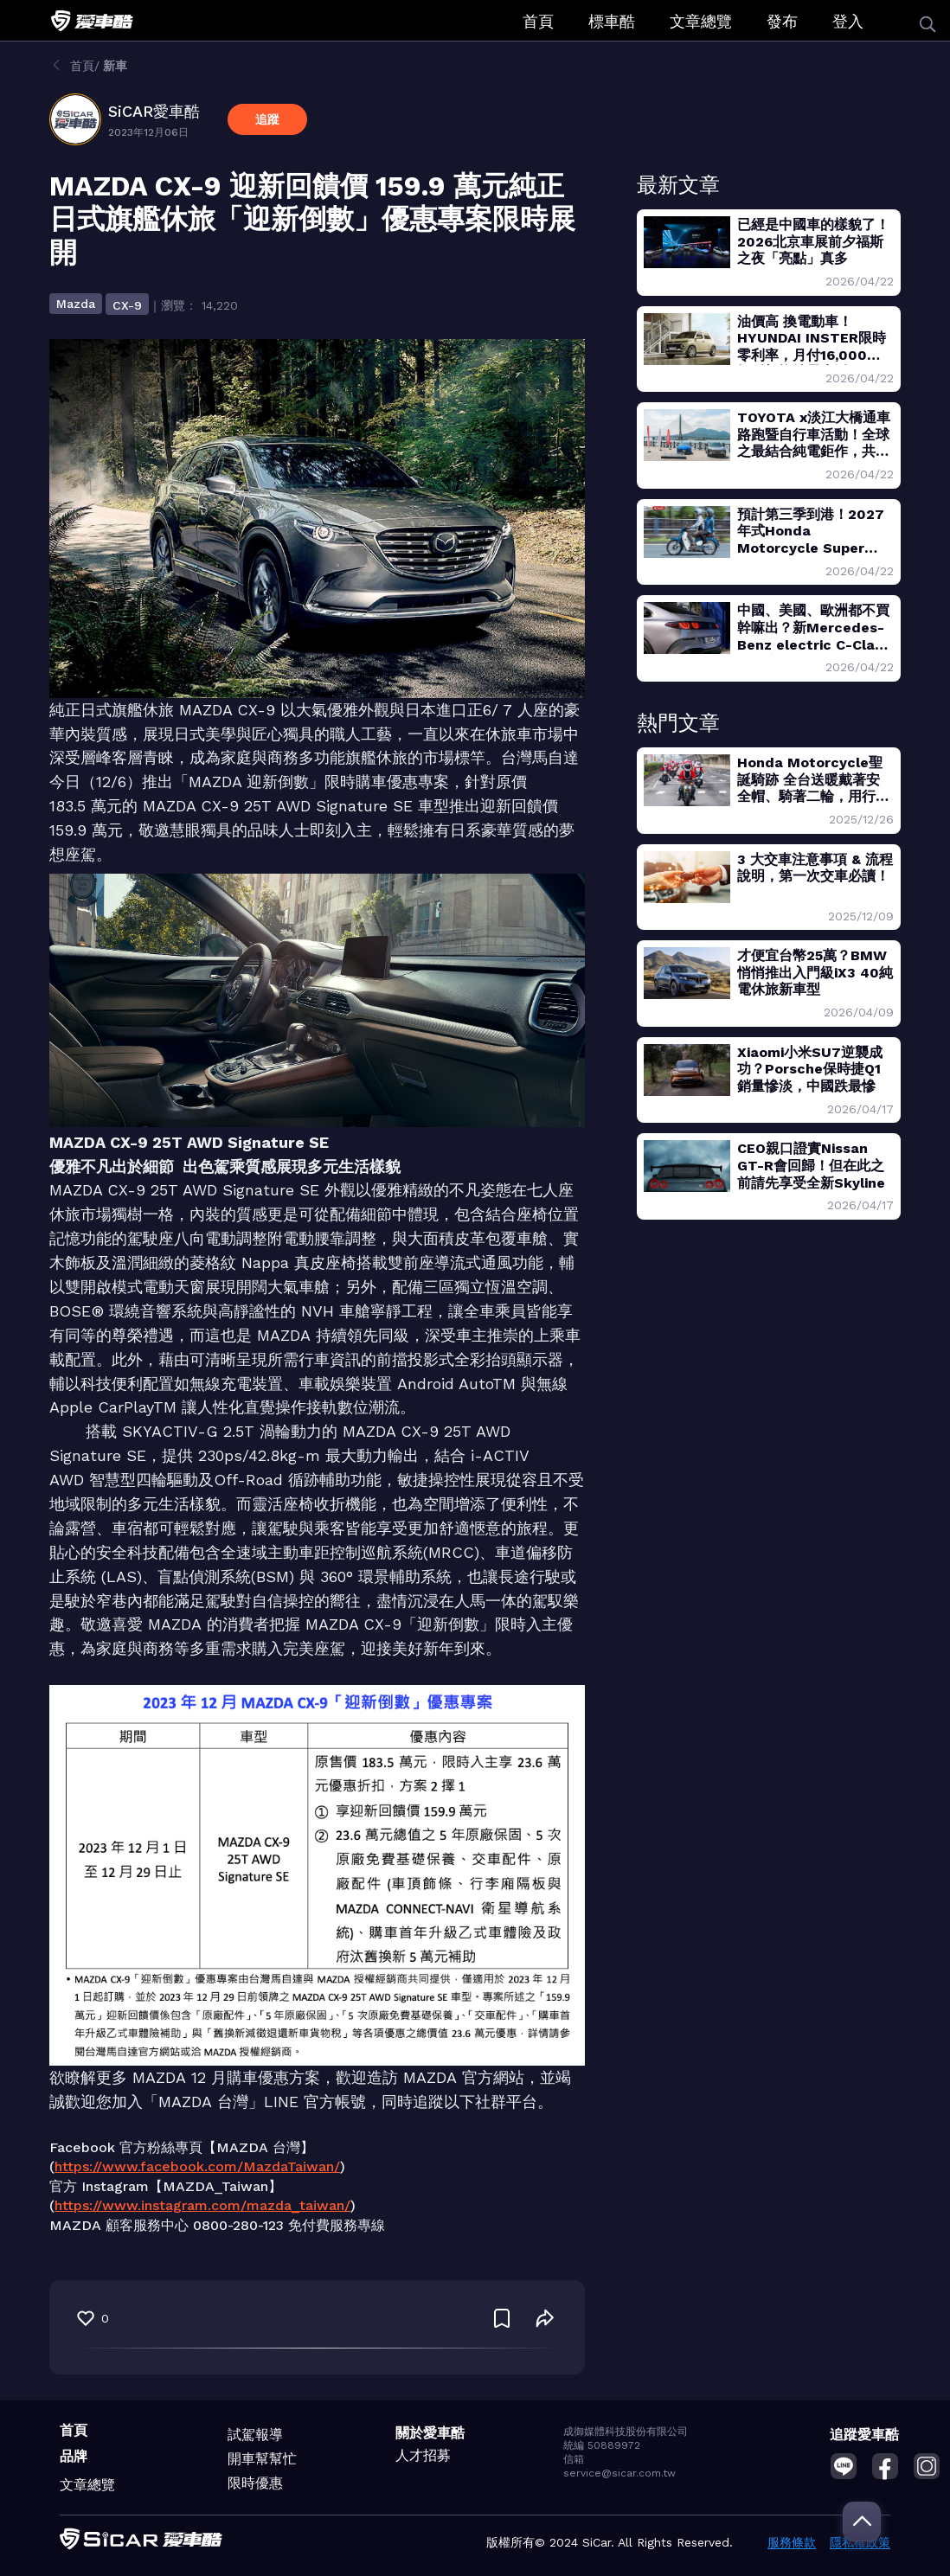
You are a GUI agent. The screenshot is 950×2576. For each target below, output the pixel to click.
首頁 (538, 21)
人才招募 (423, 2455)
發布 (782, 21)
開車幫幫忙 (262, 2459)
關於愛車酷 (430, 2433)
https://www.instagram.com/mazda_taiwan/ (202, 2205)
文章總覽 (701, 21)
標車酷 (611, 21)
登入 (847, 21)
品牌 (73, 2456)
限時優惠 (255, 2483)
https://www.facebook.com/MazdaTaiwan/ (197, 2166)
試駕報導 (255, 2434)
